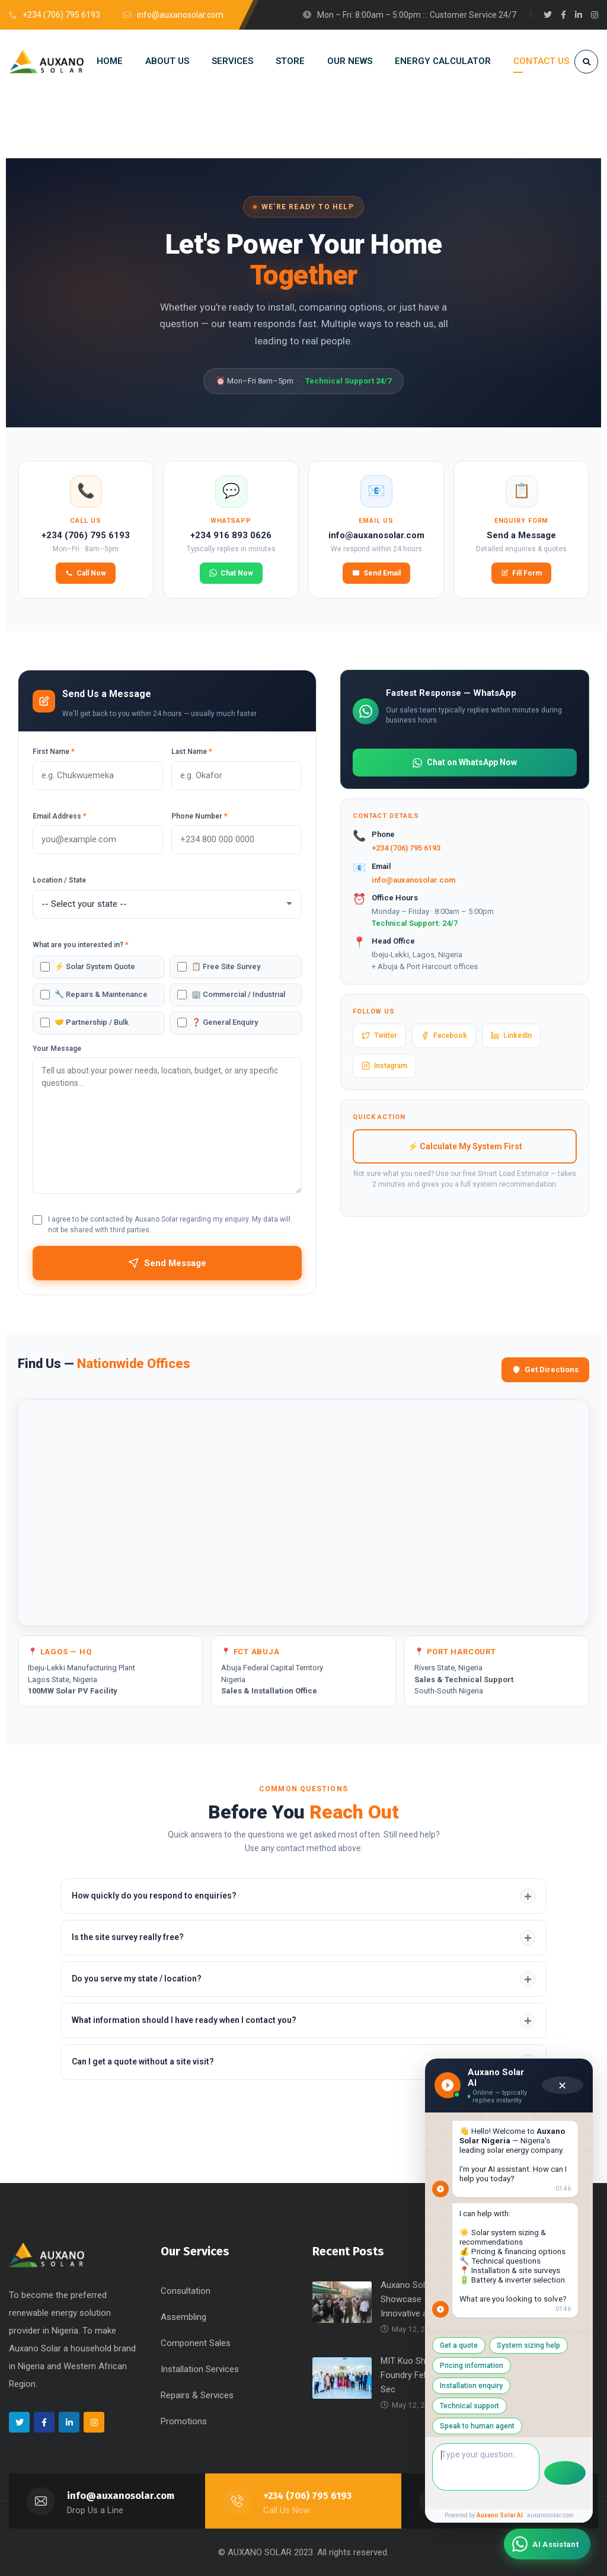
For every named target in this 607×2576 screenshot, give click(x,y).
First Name (54, 751)
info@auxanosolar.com (413, 879)
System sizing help (474, 2384)
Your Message (57, 1048)
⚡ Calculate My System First (465, 1146)
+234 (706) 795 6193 (406, 847)
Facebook (444, 1035)
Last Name (191, 751)
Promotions (184, 2421)
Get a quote (405, 2384)
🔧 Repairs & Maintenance (101, 994)
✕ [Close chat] (560, 2140)
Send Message (167, 1263)
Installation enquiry (499, 2405)
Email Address (60, 816)
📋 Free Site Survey (225, 966)
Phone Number (199, 816)
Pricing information (417, 2405)
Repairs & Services (197, 2395)
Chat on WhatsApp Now (465, 763)
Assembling (183, 2317)
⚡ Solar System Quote (95, 966)
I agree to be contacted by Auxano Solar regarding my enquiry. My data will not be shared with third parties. (169, 1224)
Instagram (384, 1066)
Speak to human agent (501, 2425)
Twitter (379, 1035)
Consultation (185, 2291)
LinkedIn (511, 1035)
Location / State (59, 880)
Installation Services (200, 2369)
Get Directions (545, 1369)
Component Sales (196, 2343)
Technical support (415, 2425)
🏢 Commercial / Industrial (238, 994)
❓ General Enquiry (224, 1022)
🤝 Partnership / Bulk (92, 1022)
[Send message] (562, 2472)
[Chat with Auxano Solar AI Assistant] (547, 2544)
